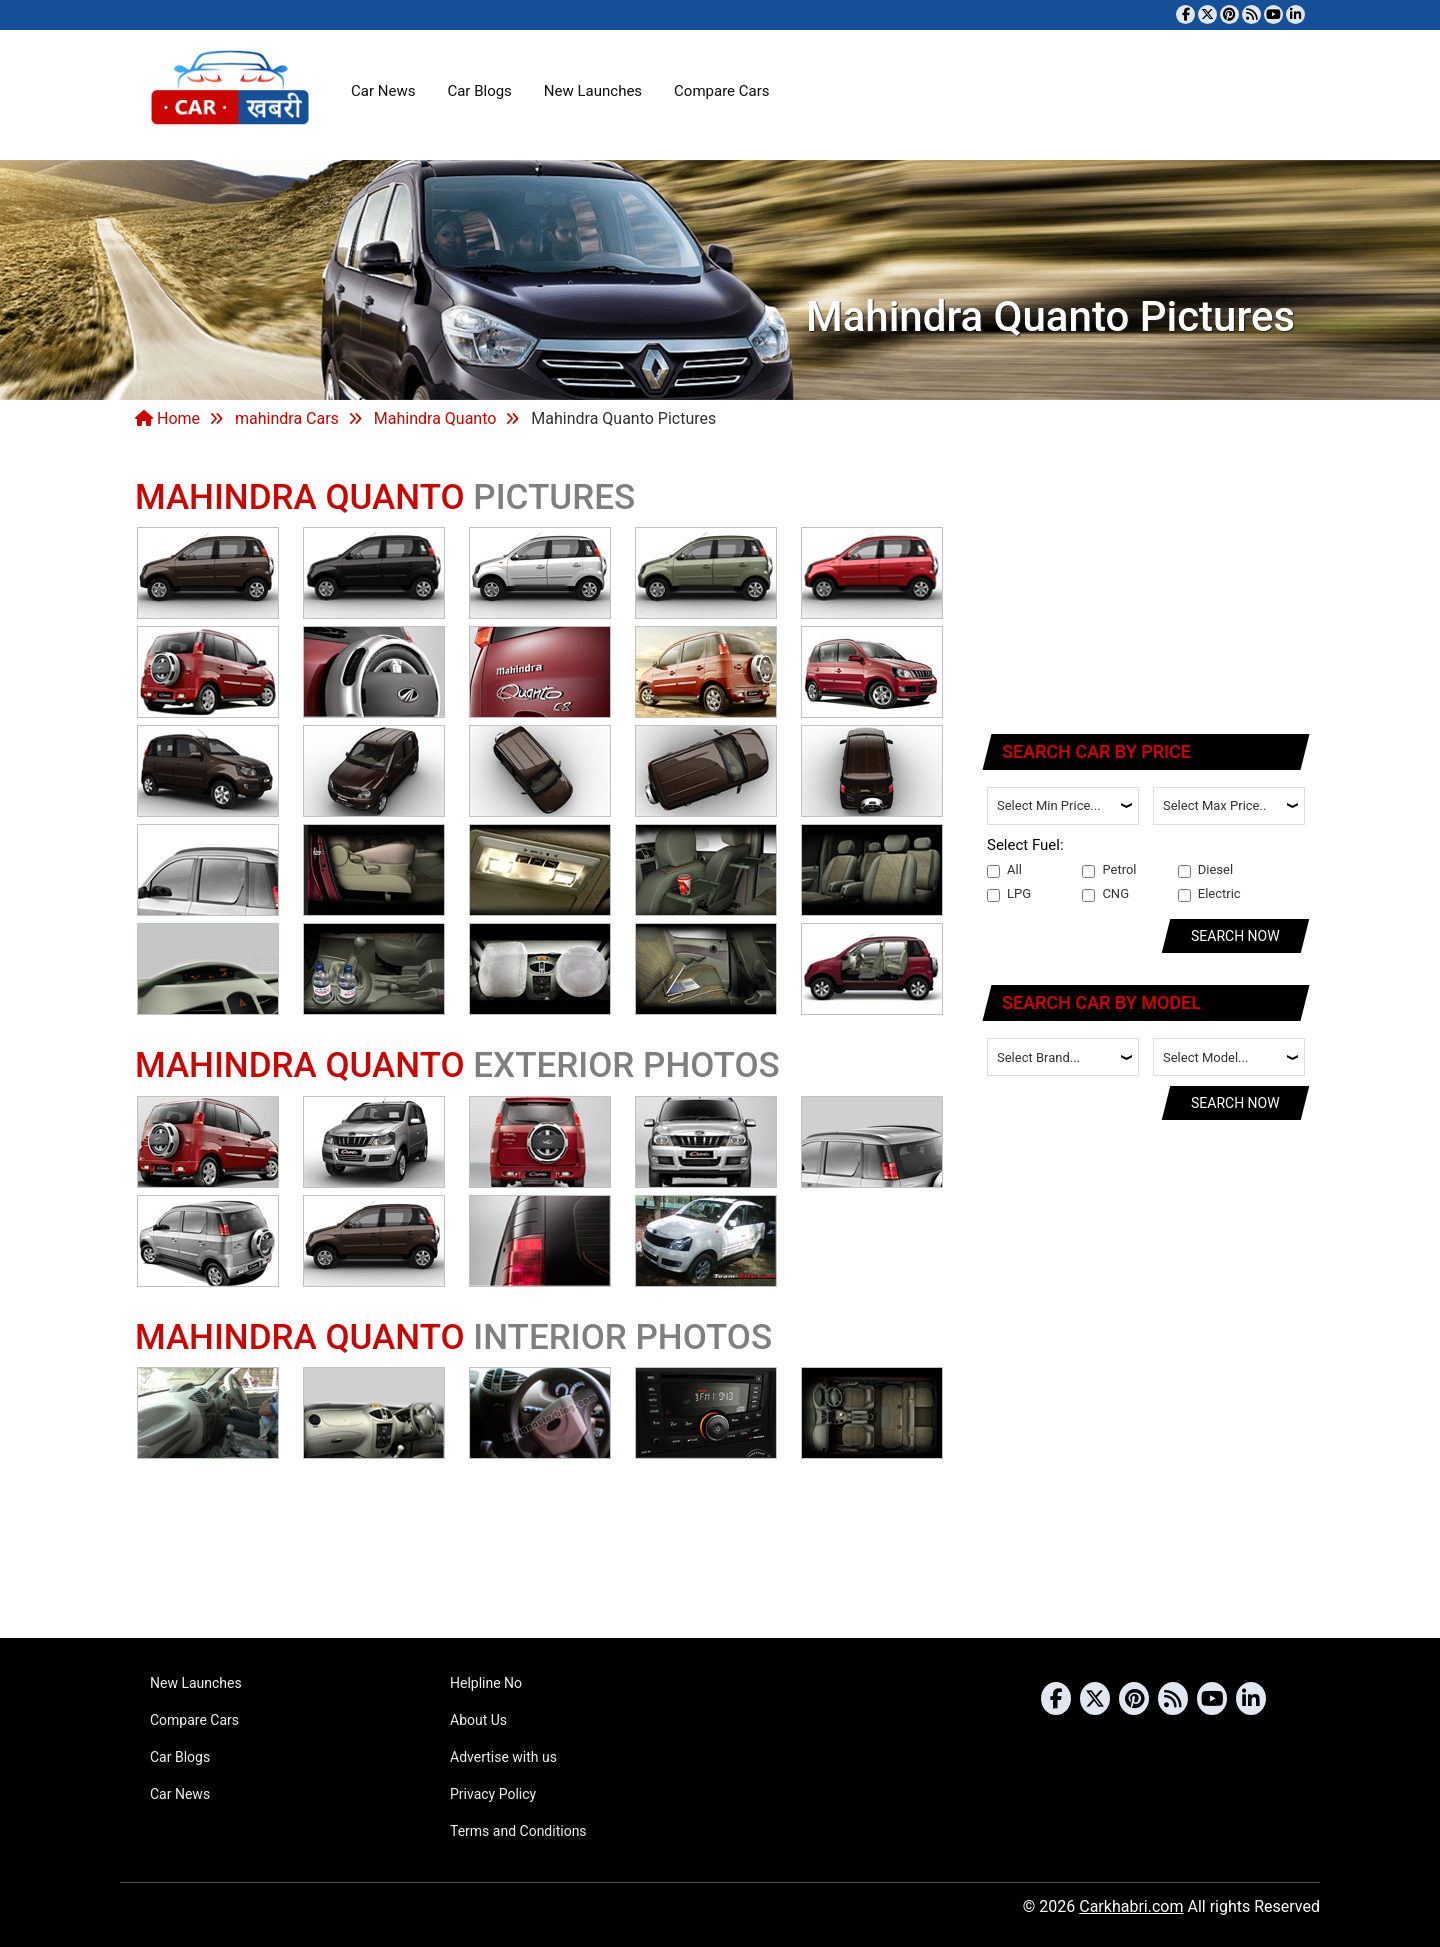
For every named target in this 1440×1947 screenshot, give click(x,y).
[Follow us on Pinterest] (1229, 14)
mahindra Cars (287, 418)
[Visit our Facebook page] (1185, 14)
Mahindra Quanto (435, 418)
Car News (383, 91)
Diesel (1205, 870)
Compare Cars (721, 91)
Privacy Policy (493, 1794)
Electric (1209, 894)
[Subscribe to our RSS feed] (1251, 14)
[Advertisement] (1147, 585)
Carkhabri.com (1131, 1906)
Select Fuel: (1025, 845)
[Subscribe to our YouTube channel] (1273, 14)
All (1004, 870)
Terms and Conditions (518, 1831)
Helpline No (486, 1683)
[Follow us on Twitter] (1207, 14)
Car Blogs (479, 91)
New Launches (593, 91)
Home (167, 418)
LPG (1009, 894)
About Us (478, 1720)
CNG (1105, 894)
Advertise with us (503, 1757)
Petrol (1109, 870)
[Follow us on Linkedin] (1295, 14)
